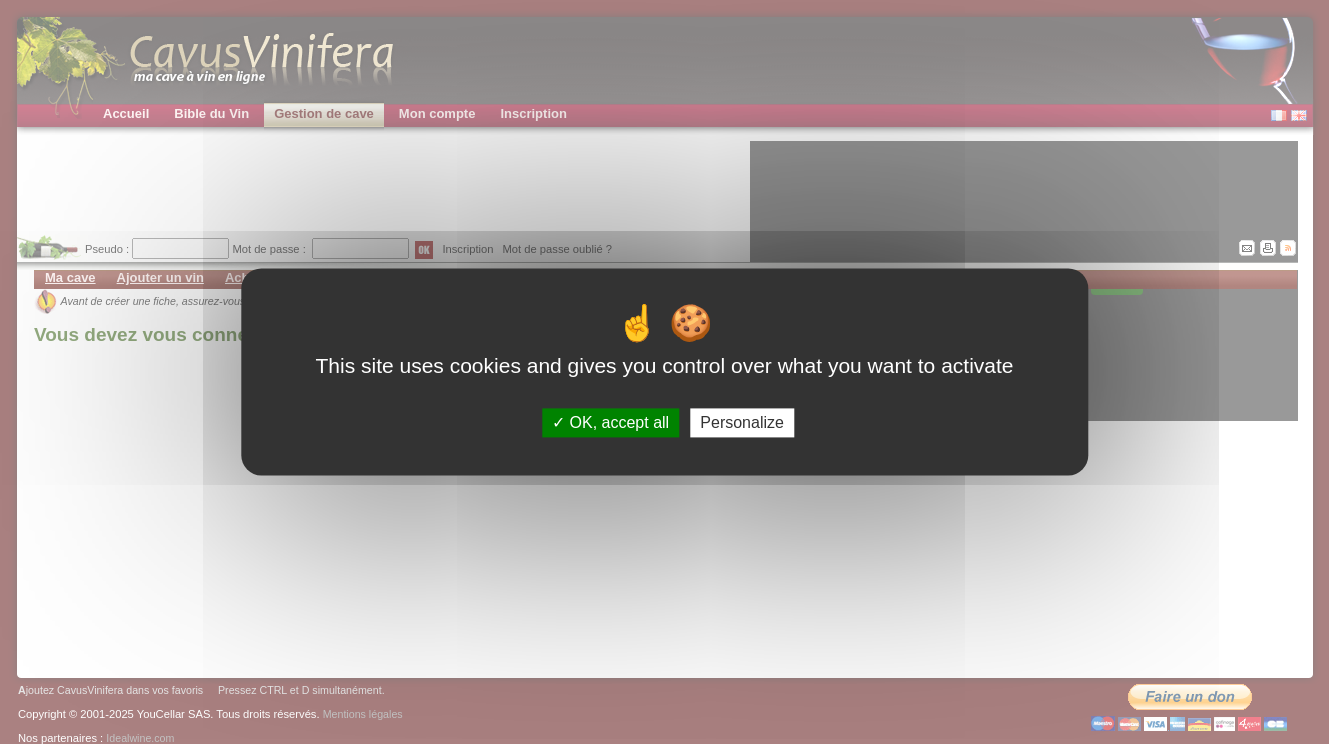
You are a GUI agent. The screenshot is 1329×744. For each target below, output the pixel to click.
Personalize (742, 422)
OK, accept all (610, 422)
